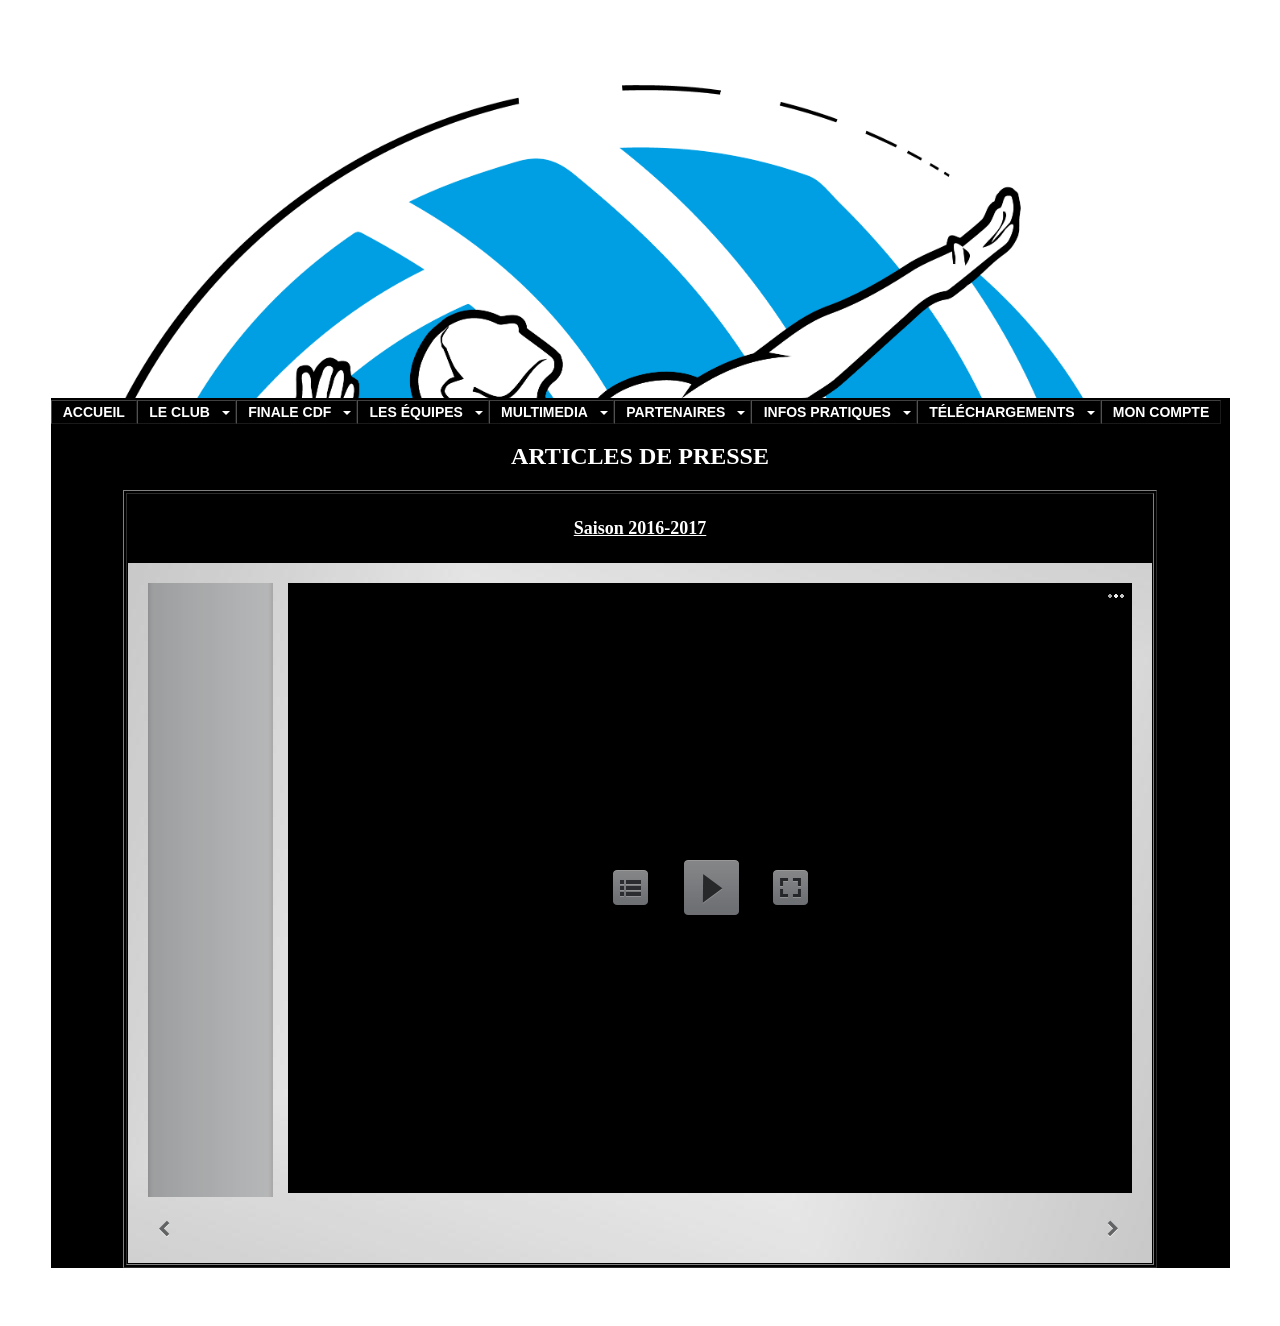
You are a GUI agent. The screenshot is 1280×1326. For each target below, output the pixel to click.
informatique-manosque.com (625, 1295)
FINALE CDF (289, 412)
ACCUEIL (94, 412)
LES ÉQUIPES (416, 412)
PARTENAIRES (675, 412)
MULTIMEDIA (544, 412)
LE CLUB (179, 412)
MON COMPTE (1161, 412)
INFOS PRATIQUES (827, 412)
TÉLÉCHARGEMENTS (1001, 412)
